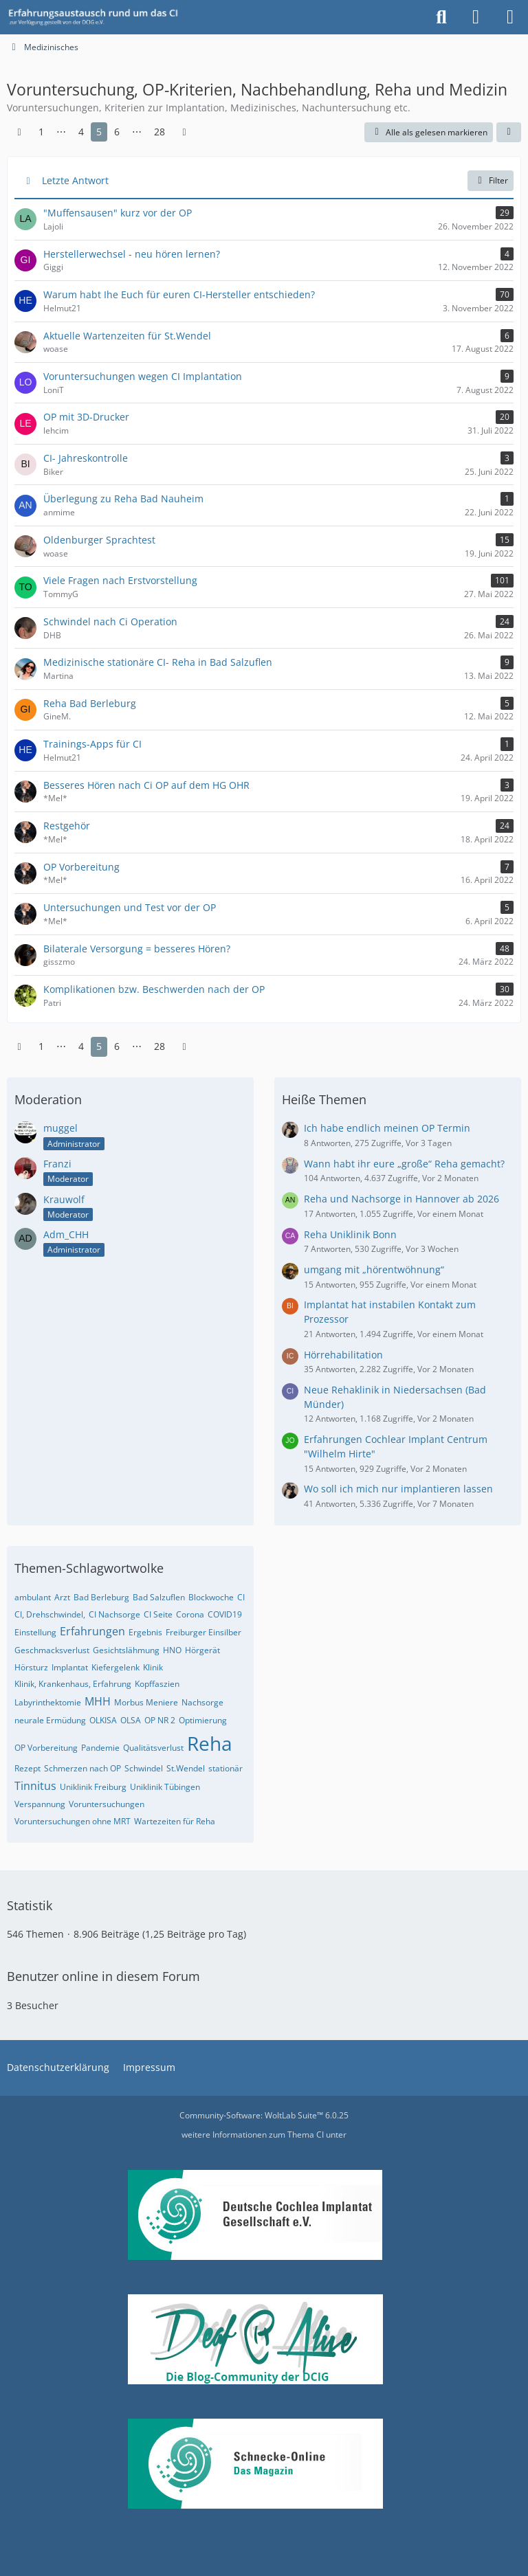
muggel (60, 1127)
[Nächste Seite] (184, 132)
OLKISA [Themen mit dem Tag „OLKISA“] (103, 1720)
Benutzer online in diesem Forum (103, 1976)
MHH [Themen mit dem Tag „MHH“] (98, 1701)
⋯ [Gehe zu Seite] (61, 131)
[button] (508, 132)
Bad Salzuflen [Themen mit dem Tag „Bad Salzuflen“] (159, 1597)
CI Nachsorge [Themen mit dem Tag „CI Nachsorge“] (114, 1614)
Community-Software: (264, 2115)
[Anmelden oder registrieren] (476, 17)
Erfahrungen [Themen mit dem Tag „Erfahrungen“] (92, 1631)
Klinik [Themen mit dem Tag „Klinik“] (153, 1667)
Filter (490, 180)
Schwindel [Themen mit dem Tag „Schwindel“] (143, 1768)
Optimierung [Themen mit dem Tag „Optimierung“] (203, 1720)
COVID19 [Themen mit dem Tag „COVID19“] (225, 1614)
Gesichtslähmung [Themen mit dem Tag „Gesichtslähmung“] (126, 1650)
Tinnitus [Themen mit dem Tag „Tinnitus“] (35, 1785)
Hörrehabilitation (343, 1354)
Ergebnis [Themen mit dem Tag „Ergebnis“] (145, 1632)
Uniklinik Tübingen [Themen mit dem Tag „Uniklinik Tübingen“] (165, 1787)
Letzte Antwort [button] (75, 180)
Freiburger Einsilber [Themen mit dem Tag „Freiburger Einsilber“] (203, 1632)
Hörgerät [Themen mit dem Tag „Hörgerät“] (202, 1650)
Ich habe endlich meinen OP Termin (387, 1127)
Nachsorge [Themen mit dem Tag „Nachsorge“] (202, 1702)
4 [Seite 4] (81, 131)
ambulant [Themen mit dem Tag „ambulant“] (32, 1597)
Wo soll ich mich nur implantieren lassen (398, 1488)
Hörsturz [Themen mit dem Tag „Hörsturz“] (31, 1667)
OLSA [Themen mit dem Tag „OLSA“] (130, 1720)
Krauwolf (64, 1199)
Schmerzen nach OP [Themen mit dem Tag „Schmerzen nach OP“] (82, 1768)
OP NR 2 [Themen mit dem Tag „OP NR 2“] (159, 1720)
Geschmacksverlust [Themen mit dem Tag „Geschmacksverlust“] (51, 1650)
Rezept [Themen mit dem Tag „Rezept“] (27, 1768)
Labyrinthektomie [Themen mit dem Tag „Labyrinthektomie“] (47, 1702)
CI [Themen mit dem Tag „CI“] (241, 1597)
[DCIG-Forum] (97, 17)
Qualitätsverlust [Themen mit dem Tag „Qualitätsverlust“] (153, 1748)
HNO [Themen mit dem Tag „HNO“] (172, 1650)
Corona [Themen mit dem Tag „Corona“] (190, 1614)
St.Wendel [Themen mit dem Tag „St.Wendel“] (185, 1768)
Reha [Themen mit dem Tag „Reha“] (209, 1743)
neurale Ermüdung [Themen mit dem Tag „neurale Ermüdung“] (50, 1720)
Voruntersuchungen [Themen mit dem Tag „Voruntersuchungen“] (106, 1804)
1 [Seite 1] (41, 131)
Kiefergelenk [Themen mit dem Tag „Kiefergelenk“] (115, 1667)
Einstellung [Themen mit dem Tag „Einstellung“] (35, 1632)
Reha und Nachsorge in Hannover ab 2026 (401, 1198)
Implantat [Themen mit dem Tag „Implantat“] (70, 1667)
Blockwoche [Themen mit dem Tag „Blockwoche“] (211, 1597)
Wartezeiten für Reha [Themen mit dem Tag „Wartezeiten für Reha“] (174, 1821)
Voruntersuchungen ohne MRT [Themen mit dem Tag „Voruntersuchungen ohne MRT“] (72, 1821)
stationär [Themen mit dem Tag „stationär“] (225, 1768)
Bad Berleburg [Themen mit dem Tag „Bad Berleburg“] (101, 1597)
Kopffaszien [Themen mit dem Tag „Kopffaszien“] (157, 1684)
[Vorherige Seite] (19, 132)
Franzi (57, 1163)
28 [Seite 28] (159, 131)
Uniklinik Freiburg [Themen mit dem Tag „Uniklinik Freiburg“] (93, 1787)
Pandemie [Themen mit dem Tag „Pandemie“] (100, 1748)
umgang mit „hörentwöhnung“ (374, 1269)
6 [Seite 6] (117, 131)
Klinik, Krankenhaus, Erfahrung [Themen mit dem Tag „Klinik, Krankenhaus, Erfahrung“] (72, 1684)
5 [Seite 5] (99, 131)
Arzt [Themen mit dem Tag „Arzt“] (62, 1597)
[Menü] (510, 17)
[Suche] (441, 17)
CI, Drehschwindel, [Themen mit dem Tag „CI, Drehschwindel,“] (49, 1614)
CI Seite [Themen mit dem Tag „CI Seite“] (158, 1614)
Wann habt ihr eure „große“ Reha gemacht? (404, 1163)
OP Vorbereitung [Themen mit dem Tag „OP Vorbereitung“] (46, 1748)
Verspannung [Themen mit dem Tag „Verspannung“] (39, 1804)
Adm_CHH (66, 1234)
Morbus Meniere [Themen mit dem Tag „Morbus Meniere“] (146, 1702)
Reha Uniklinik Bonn (350, 1234)
